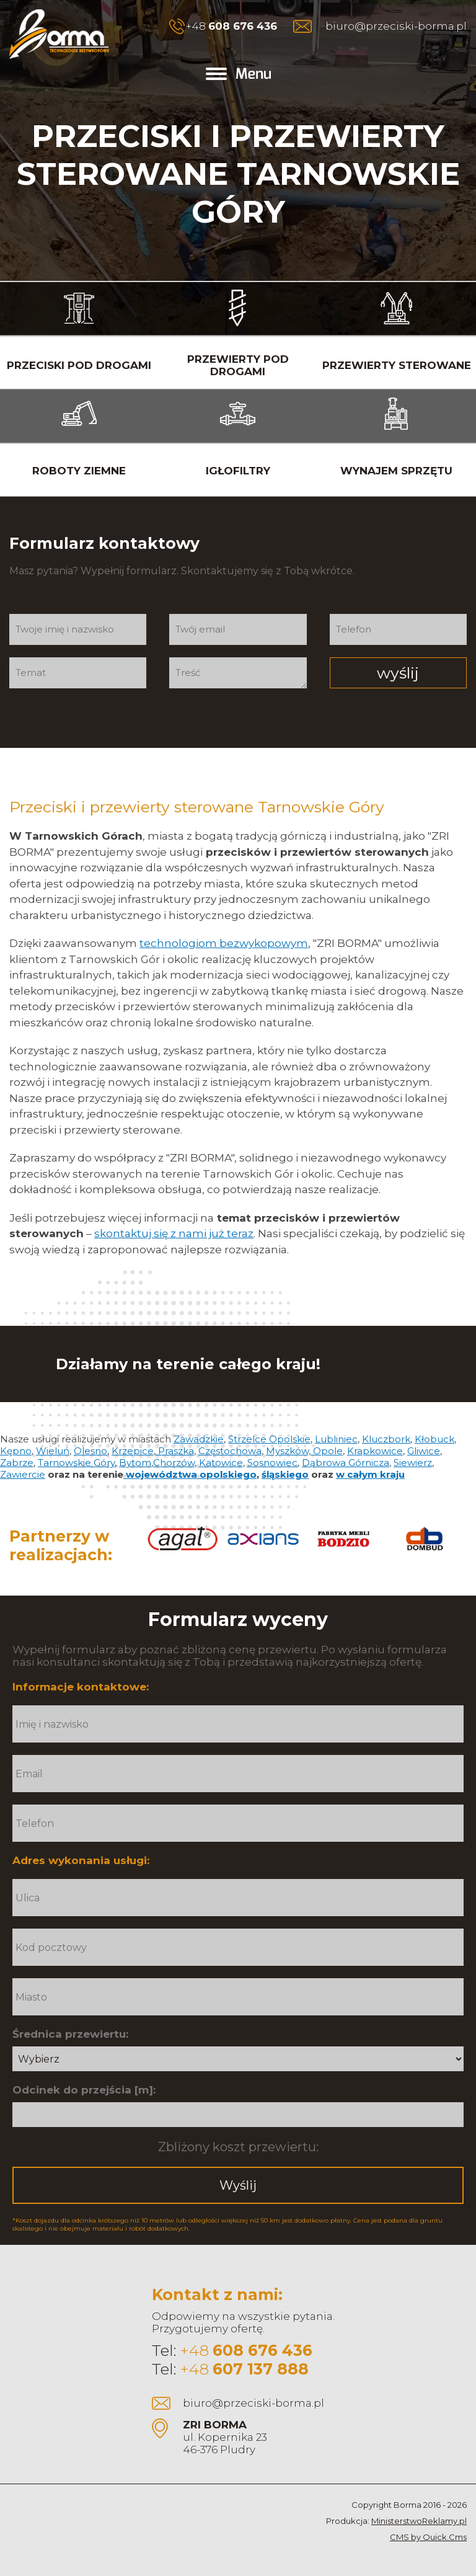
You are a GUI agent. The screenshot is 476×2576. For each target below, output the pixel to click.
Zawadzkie (199, 1439)
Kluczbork (386, 1439)
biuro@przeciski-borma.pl (396, 26)
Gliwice (423, 1451)
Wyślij (238, 2185)
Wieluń (52, 1451)
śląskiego (285, 1474)
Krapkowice (375, 1451)
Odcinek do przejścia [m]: (84, 2090)
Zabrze (16, 1462)
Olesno (90, 1451)
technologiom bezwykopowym (223, 943)
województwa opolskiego (190, 1474)
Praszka (175, 1451)
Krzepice (133, 1451)
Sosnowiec (272, 1462)
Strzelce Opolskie (269, 1439)
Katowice (221, 1462)
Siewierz (413, 1462)
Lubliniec (336, 1439)
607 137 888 (261, 2369)
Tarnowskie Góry (76, 1462)
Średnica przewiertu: (70, 2034)
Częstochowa (230, 1451)
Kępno (16, 1451)
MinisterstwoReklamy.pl (419, 2521)
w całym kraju (370, 1474)
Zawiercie (22, 1474)
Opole (328, 1451)
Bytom (135, 1462)
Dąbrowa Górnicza (345, 1462)
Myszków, (289, 1451)
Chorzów (174, 1462)
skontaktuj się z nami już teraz (173, 1233)
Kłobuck (434, 1439)
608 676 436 (242, 26)
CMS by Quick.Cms (428, 2537)
